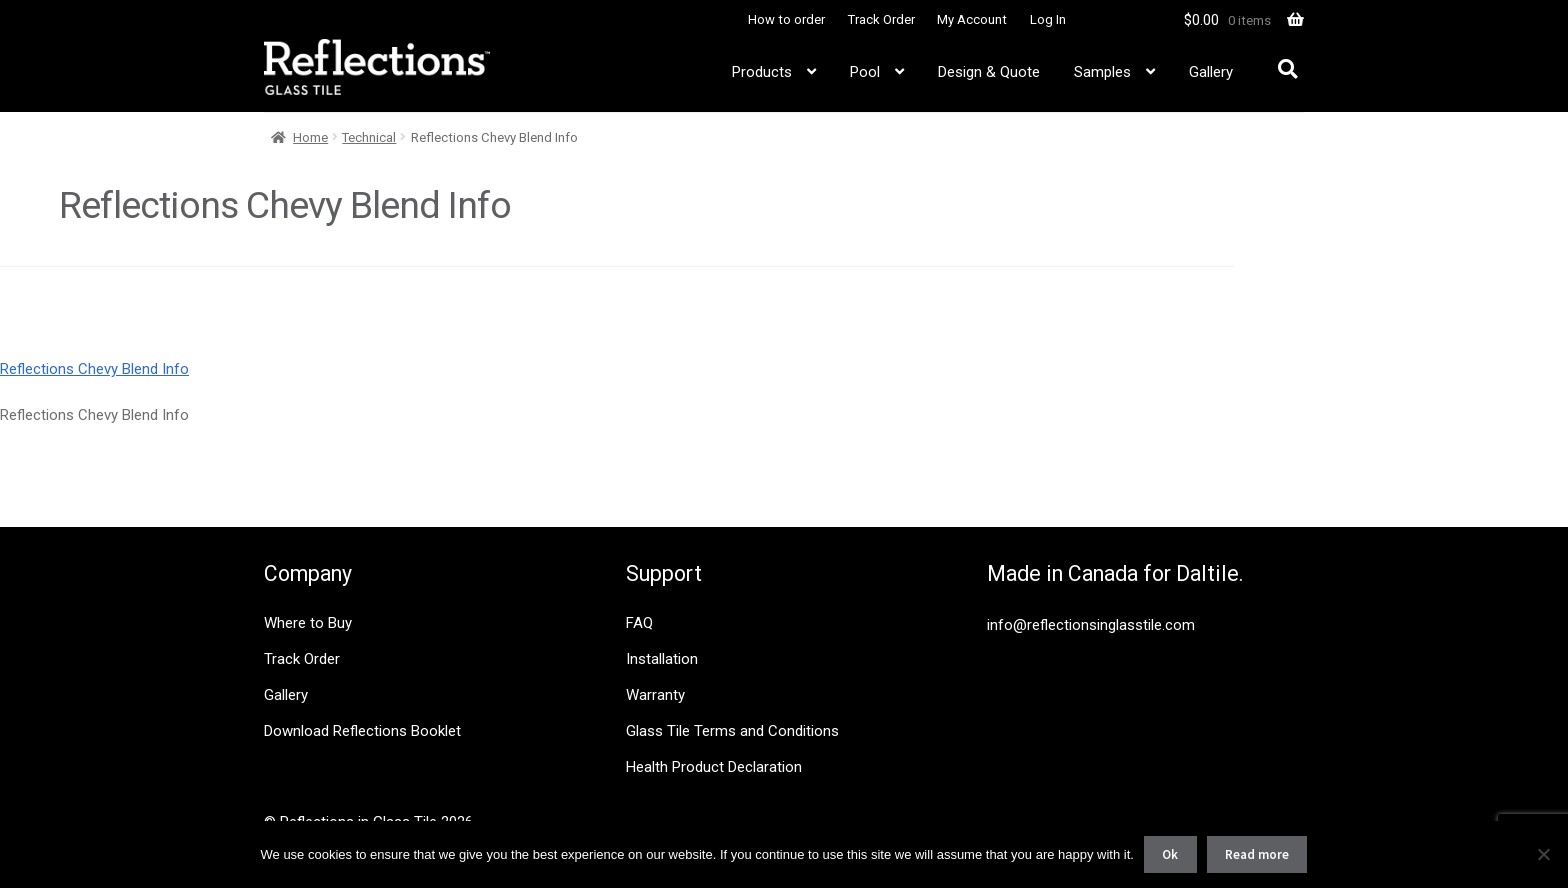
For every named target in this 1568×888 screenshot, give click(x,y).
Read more (1257, 854)
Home (310, 137)
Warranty (655, 695)
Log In (1048, 19)
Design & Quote (989, 72)
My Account (972, 19)
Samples (1102, 72)
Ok (1170, 854)
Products (762, 72)
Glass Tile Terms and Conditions (732, 731)
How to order (786, 19)
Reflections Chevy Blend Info (94, 369)
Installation (662, 659)
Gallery (1211, 72)
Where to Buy (308, 623)
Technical (369, 137)
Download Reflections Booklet (362, 731)
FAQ (639, 623)
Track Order (881, 19)
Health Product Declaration (714, 767)
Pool (865, 72)
